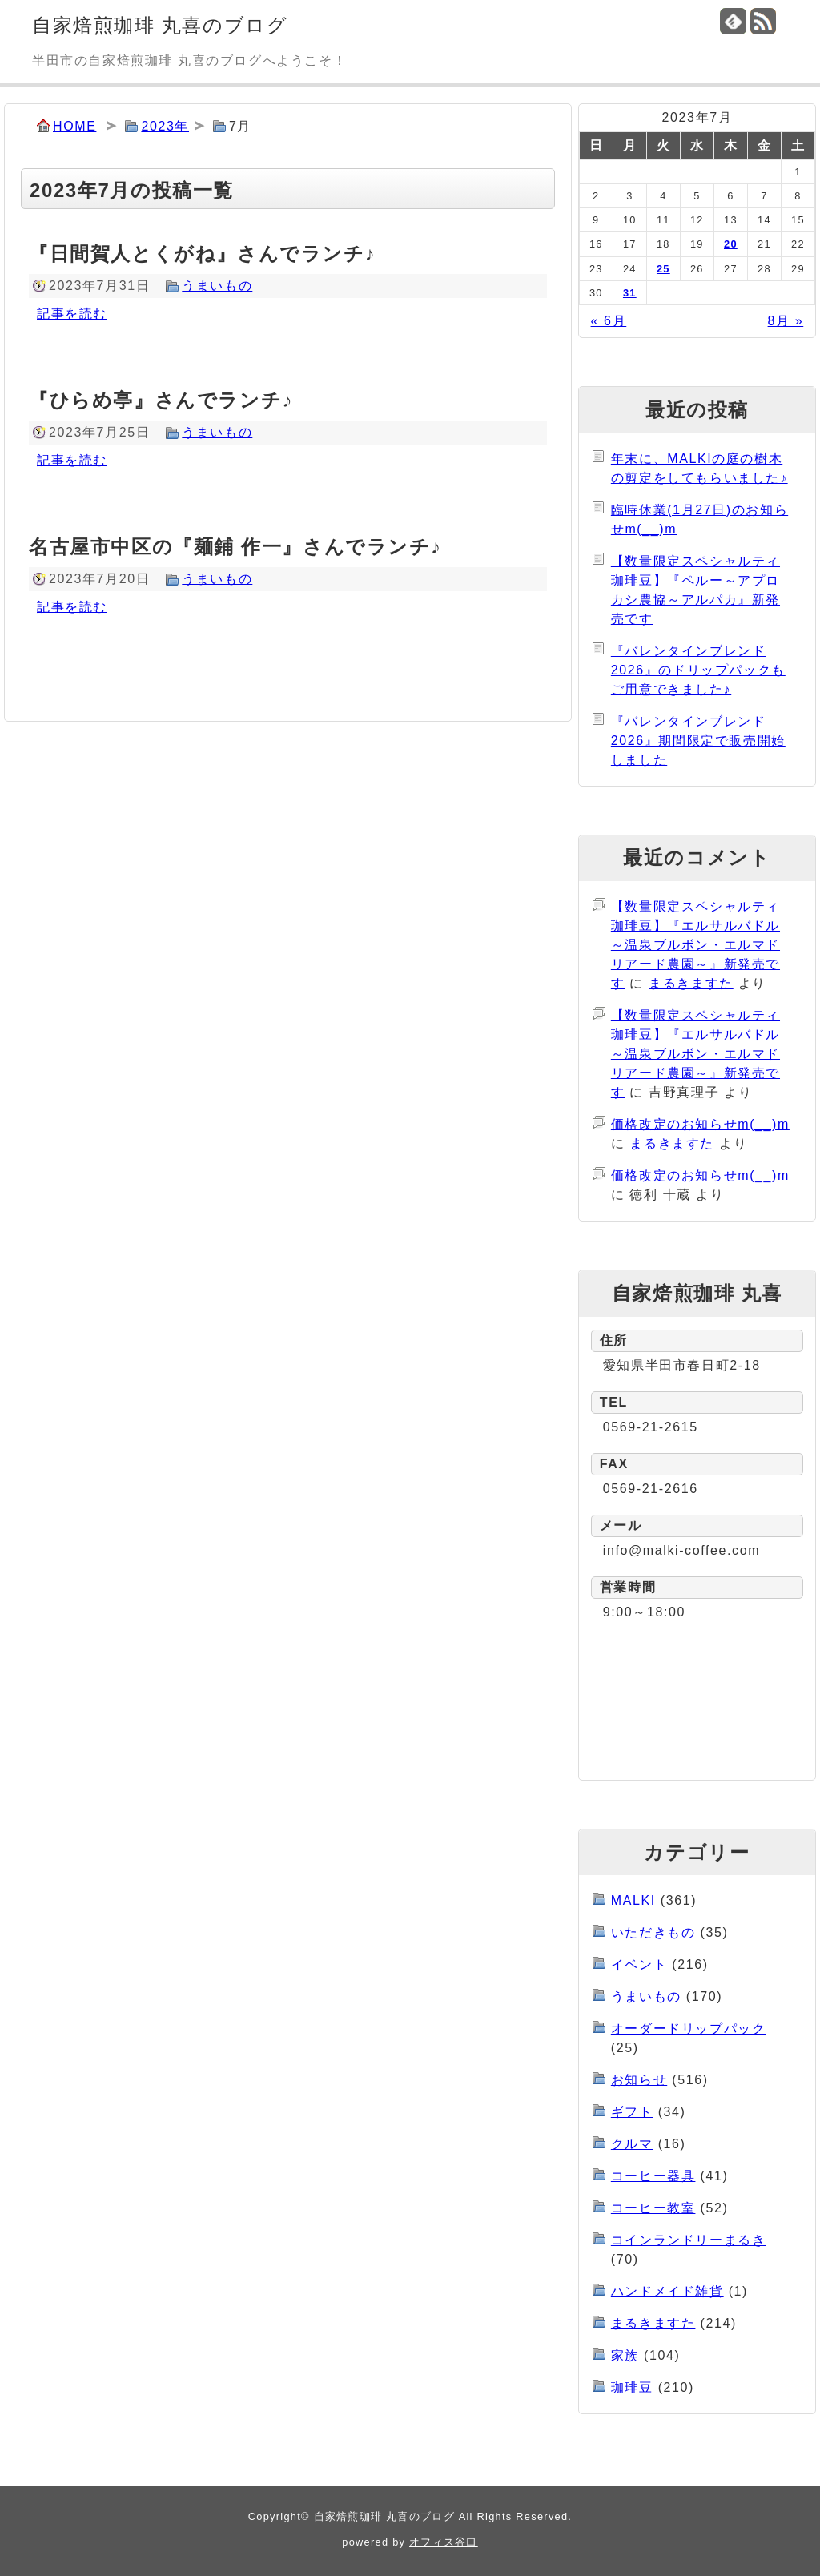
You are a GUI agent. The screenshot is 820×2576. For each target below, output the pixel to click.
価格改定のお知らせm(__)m (700, 1124)
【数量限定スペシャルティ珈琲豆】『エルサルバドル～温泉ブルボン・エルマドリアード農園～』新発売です (695, 945)
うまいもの (217, 285)
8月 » (786, 321)
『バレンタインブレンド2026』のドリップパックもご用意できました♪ (698, 670)
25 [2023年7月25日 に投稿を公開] (663, 269)
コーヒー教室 (653, 2208)
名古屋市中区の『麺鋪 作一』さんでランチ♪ (235, 546)
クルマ (632, 2144)
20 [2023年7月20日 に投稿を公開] (731, 244)
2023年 (165, 126)
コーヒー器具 (653, 2176)
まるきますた (691, 983)
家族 (625, 2355)
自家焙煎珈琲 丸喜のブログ (159, 25)
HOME (74, 126)
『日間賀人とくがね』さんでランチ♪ (202, 253)
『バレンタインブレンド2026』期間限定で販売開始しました (698, 740)
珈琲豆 (632, 2387)
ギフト (632, 2112)
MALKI (633, 1900)
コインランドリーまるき (688, 2240)
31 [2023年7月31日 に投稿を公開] (630, 293)
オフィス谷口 (443, 2542)
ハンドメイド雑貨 (667, 2291)
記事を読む (72, 313)
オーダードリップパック (688, 2028)
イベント (639, 1964)
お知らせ (639, 2080)
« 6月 (609, 321)
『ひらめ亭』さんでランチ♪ (161, 400)
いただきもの (653, 1932)
